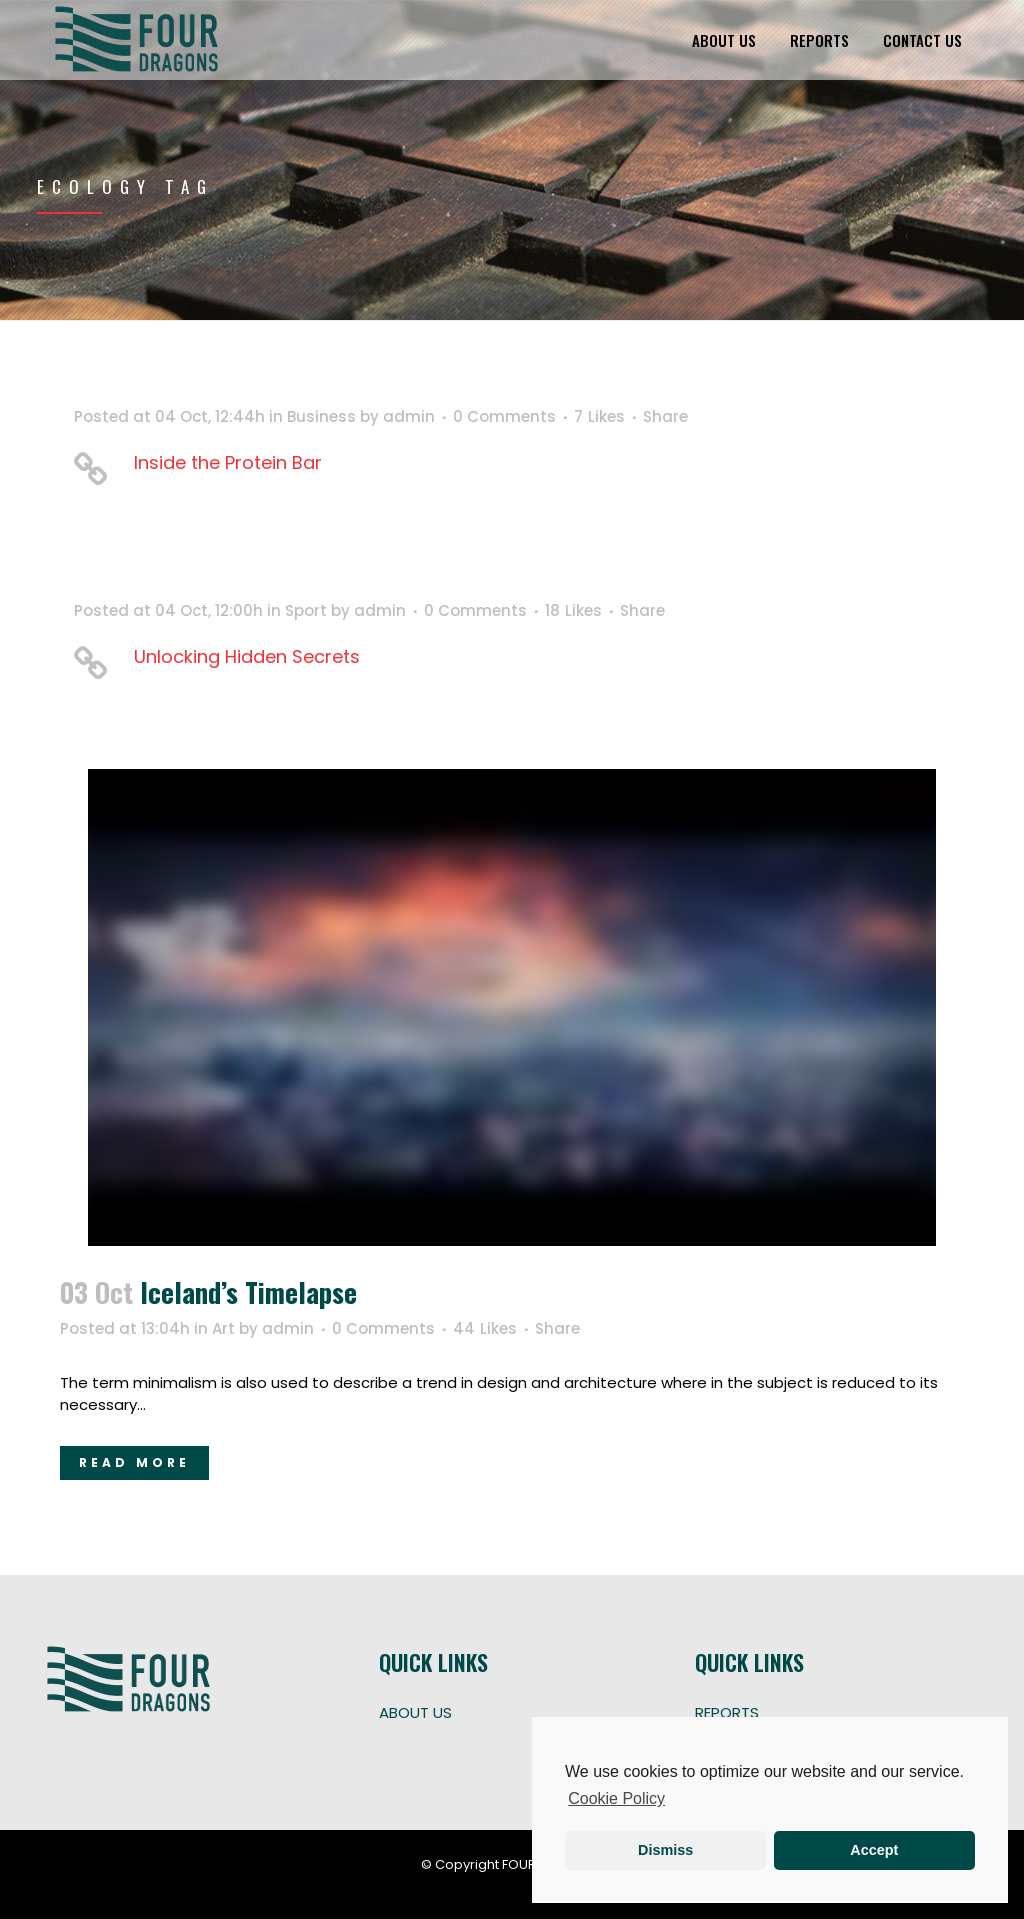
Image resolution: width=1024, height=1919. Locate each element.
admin (409, 416)
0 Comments (504, 416)
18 (573, 611)
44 (485, 1329)
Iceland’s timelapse (248, 1292)
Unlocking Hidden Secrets (247, 656)
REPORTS (727, 1712)
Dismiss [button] (665, 1850)
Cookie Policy (616, 1798)
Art (223, 1328)
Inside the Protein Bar (228, 462)
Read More (134, 1462)
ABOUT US (415, 1712)
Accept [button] (874, 1850)
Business (321, 416)
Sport (306, 610)
